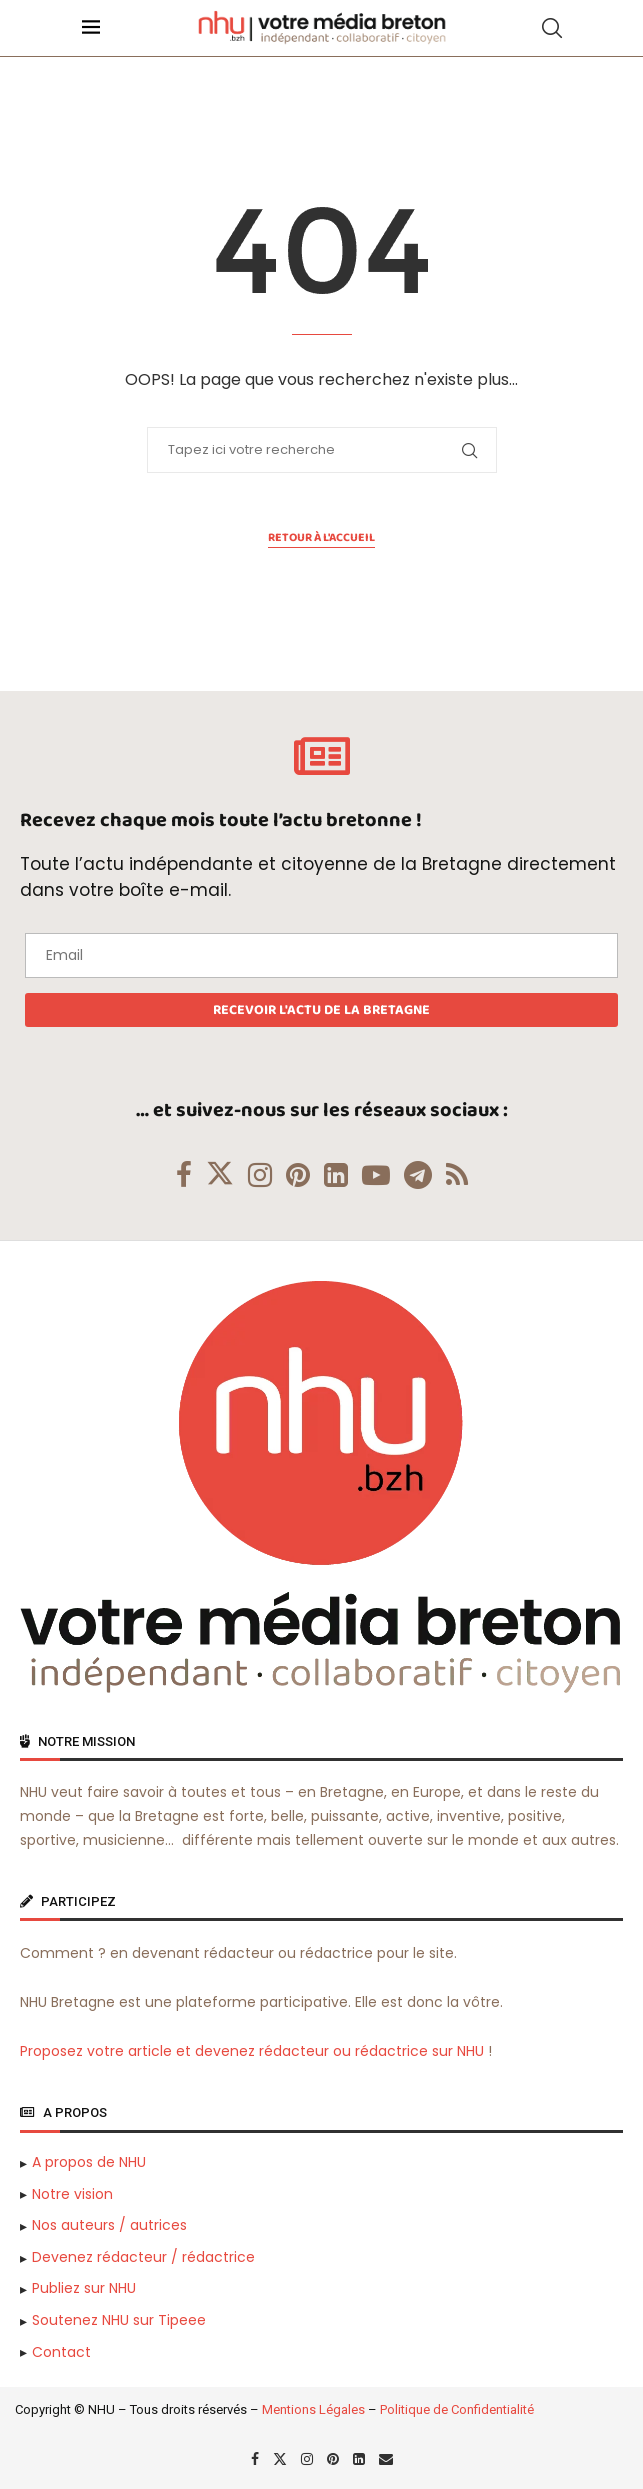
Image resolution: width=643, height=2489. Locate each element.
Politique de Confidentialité (457, 2409)
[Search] (552, 28)
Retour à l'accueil (321, 538)
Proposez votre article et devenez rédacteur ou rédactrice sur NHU (252, 2051)
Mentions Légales (313, 2409)
